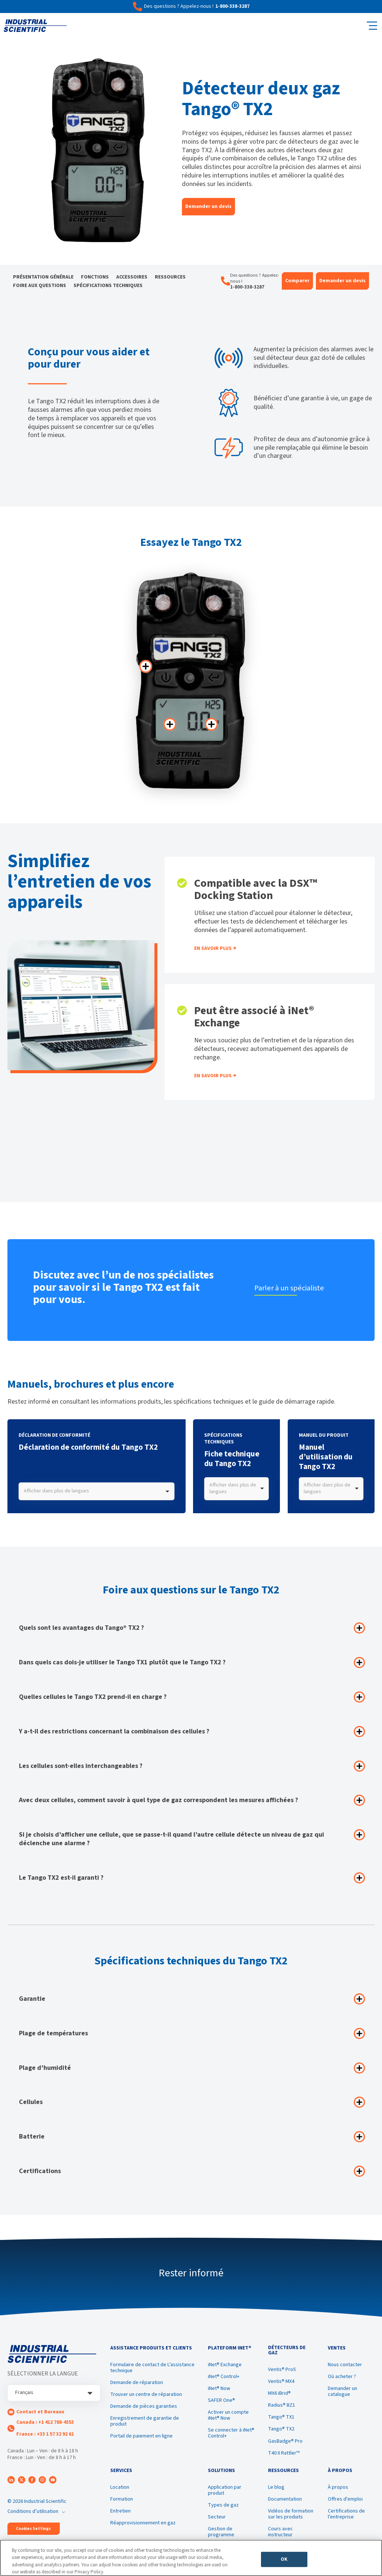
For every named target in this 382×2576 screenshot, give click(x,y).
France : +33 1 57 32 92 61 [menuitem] (45, 2434)
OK (284, 2560)
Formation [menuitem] (121, 2499)
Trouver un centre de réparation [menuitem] (146, 2394)
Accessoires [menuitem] (131, 277)
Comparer (297, 280)
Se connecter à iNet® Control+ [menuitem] (231, 2433)
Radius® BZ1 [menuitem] (281, 2405)
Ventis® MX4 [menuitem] (281, 2381)
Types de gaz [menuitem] (223, 2505)
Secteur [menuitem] (217, 2517)
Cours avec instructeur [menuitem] (280, 2531)
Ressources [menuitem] (170, 277)
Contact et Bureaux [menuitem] (40, 2412)
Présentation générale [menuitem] (43, 277)
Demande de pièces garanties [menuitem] (143, 2406)
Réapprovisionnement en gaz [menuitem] (143, 2523)
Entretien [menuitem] (120, 2511)
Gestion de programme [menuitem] (221, 2531)
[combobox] (96, 1491)
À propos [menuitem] (338, 2487)
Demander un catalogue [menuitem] (342, 2391)
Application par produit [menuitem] (224, 2490)
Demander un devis (208, 206)
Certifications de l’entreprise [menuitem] (346, 2514)
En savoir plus (213, 948)
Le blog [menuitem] (276, 2487)
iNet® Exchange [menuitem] (225, 2364)
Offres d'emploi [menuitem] (345, 2499)
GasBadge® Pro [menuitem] (285, 2441)
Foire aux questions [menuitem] (39, 285)
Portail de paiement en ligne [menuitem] (141, 2436)
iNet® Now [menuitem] (219, 2388)
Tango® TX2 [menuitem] (281, 2429)
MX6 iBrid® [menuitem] (279, 2393)
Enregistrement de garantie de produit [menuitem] (144, 2421)
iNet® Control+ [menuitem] (223, 2376)
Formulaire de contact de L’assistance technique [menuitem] (152, 2367)
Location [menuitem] (119, 2487)
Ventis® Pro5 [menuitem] (282, 2369)
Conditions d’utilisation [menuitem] (32, 2511)
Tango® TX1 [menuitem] (281, 2417)
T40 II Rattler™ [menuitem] (284, 2453)
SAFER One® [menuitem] (221, 2400)
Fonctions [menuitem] (95, 277)
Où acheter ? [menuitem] (342, 2376)
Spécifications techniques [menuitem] (108, 285)
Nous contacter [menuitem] (345, 2364)
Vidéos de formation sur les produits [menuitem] (290, 2514)
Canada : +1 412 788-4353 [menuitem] (45, 2422)
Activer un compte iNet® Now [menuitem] (228, 2415)
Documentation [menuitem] (285, 2499)
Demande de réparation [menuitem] (136, 2382)
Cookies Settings (33, 2528)
